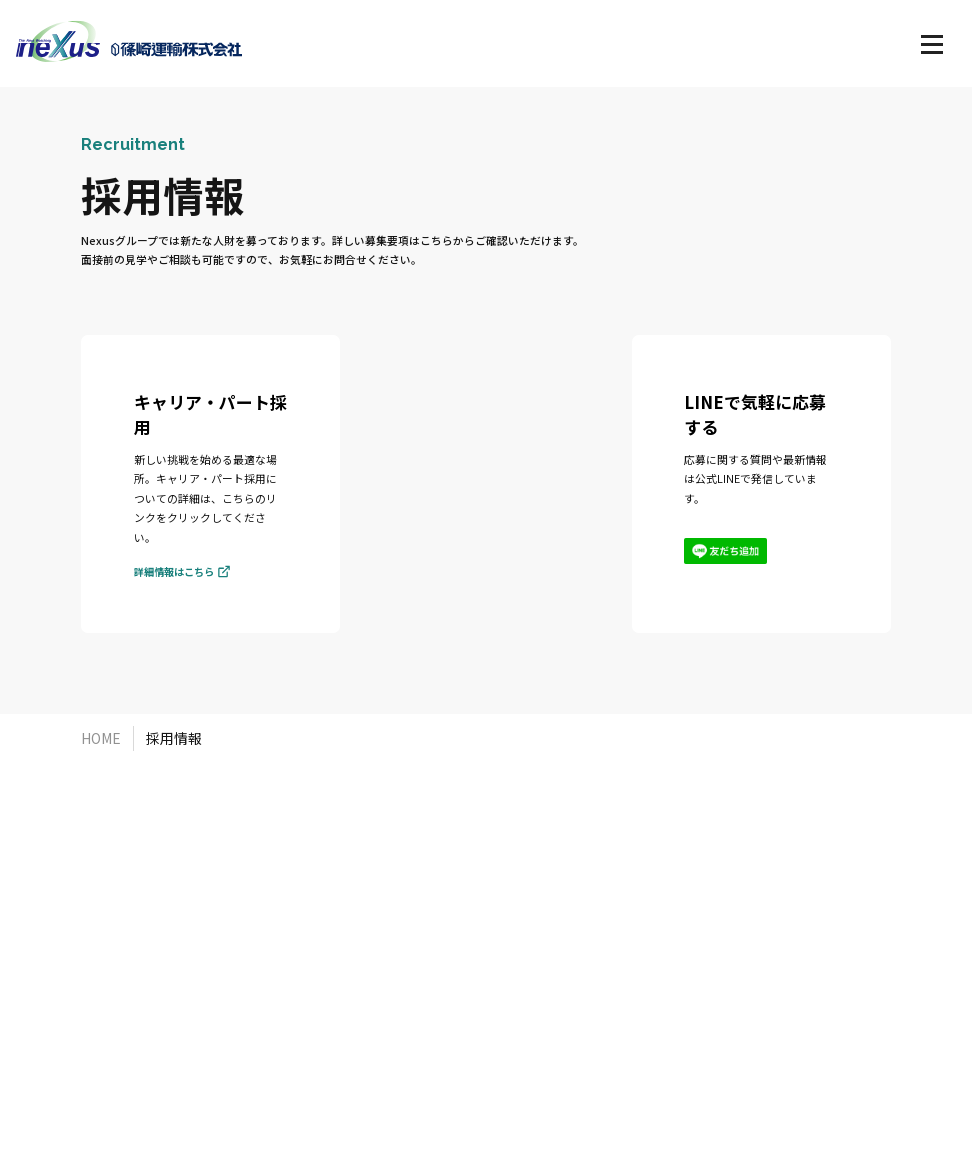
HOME (101, 738)
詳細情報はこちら (182, 576)
